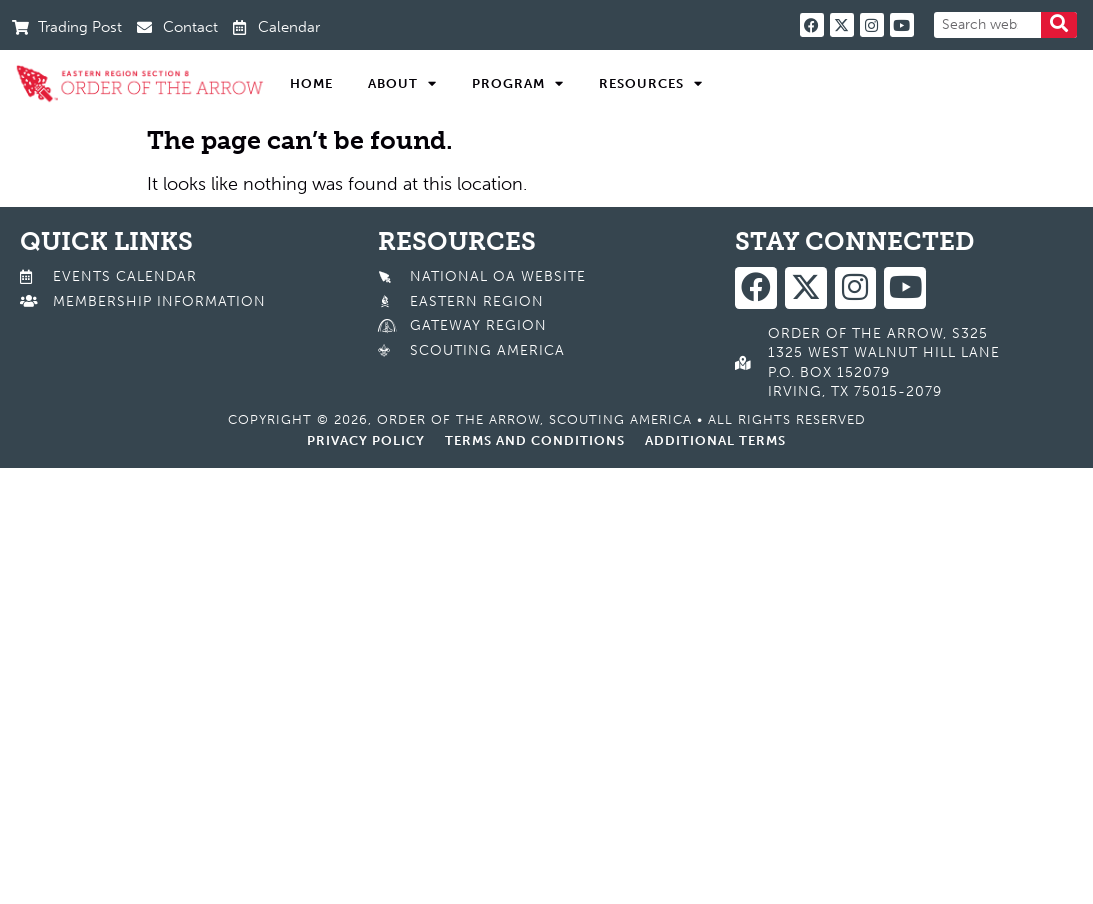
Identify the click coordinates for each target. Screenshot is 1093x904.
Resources (651, 84)
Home (311, 83)
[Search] (1059, 25)
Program (518, 84)
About (402, 84)
